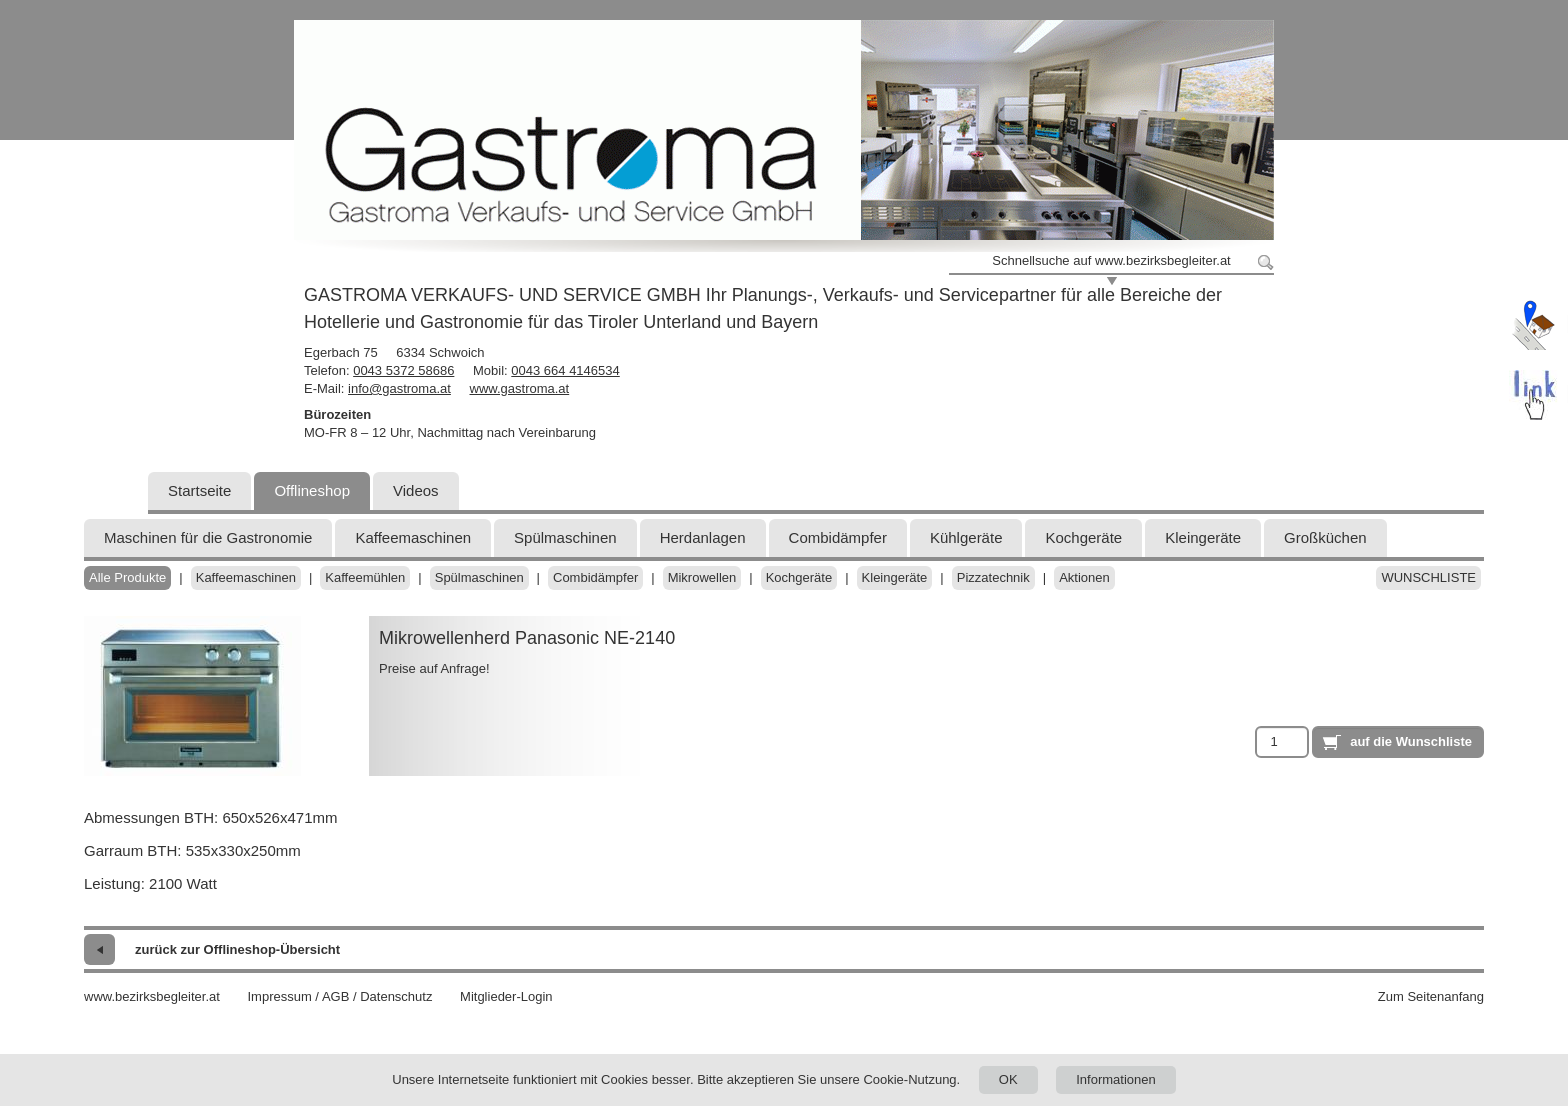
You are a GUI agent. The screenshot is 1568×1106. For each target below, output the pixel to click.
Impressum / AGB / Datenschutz (339, 996)
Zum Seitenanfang (1431, 996)
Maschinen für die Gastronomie (208, 537)
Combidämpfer (838, 537)
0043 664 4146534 (565, 370)
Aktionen (1084, 577)
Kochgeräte (1083, 537)
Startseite (199, 490)
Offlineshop (312, 490)
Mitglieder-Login (506, 996)
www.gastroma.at (520, 388)
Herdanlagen (703, 537)
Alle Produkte (127, 577)
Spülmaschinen (565, 537)
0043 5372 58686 (403, 370)
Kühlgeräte (966, 537)
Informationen (1116, 1079)
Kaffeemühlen (365, 577)
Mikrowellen (702, 577)
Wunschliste (1428, 577)
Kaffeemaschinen (413, 537)
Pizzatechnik (993, 577)
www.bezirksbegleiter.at (152, 996)
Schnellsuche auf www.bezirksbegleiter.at (1111, 260)
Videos (416, 490)
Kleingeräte (1203, 537)
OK (1008, 1079)
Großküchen (1325, 537)
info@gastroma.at (399, 388)
